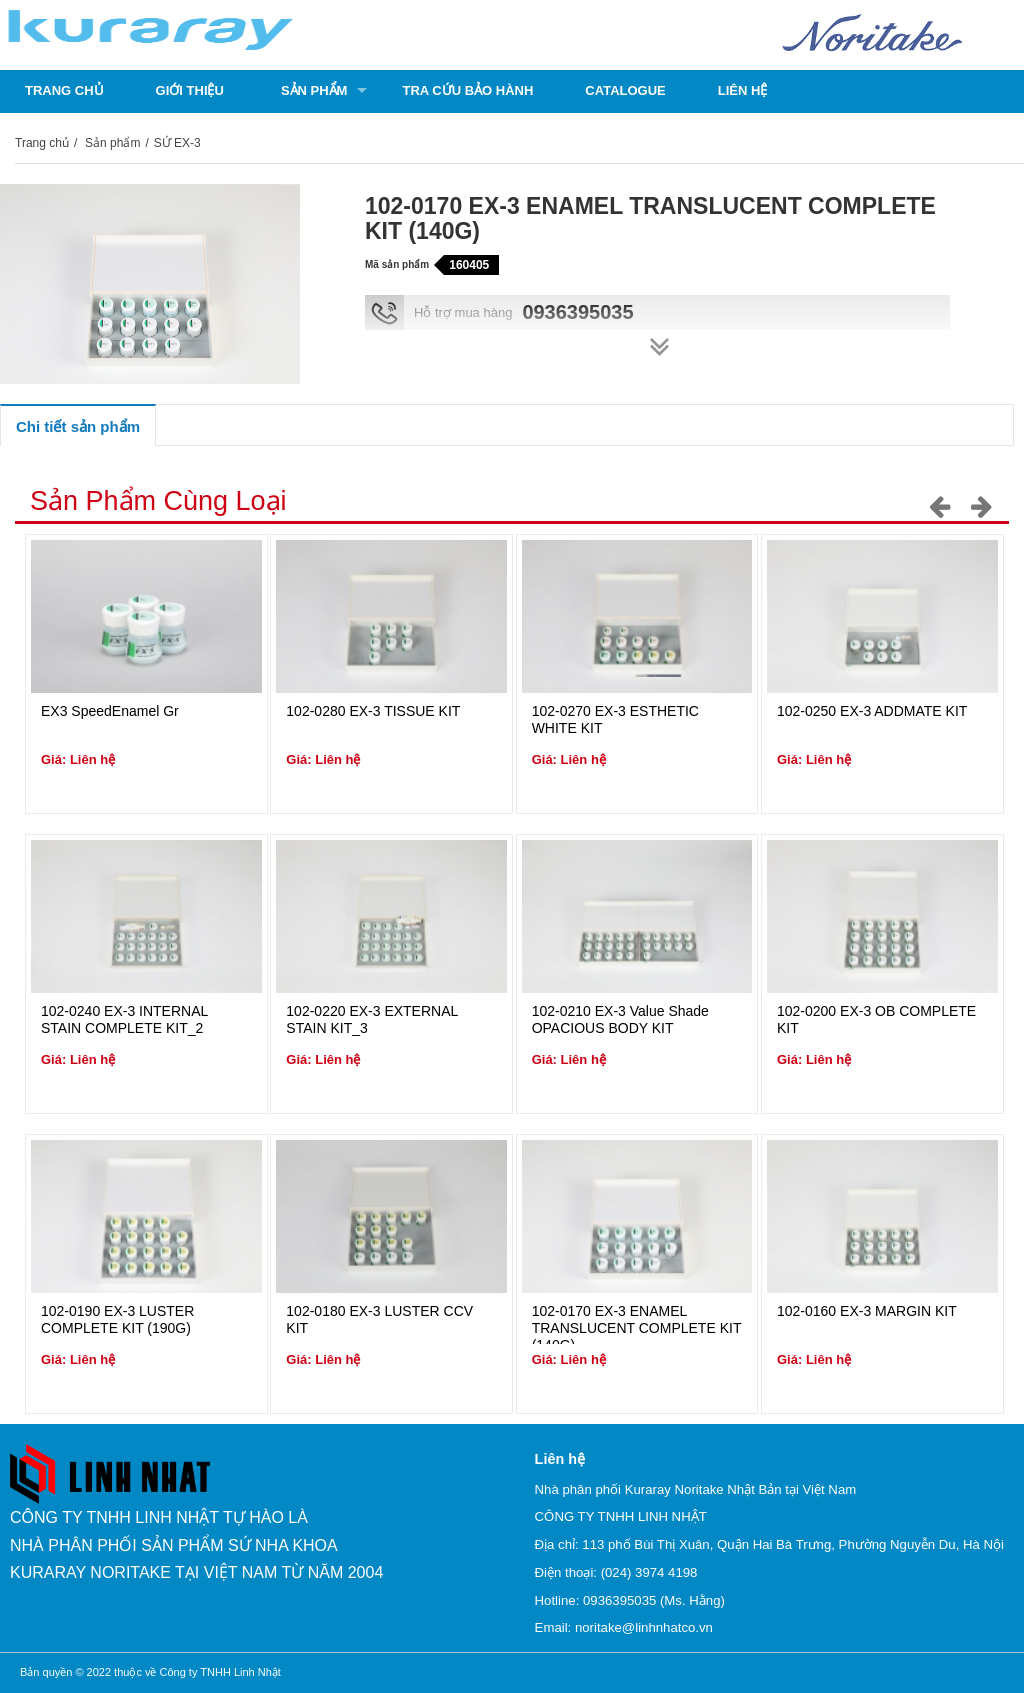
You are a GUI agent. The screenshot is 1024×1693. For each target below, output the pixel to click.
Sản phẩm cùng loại (158, 501)
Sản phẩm (314, 90)
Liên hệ (743, 90)
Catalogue (625, 90)
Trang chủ (64, 90)
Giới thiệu (190, 90)
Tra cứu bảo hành (467, 90)
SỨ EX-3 (177, 143)
